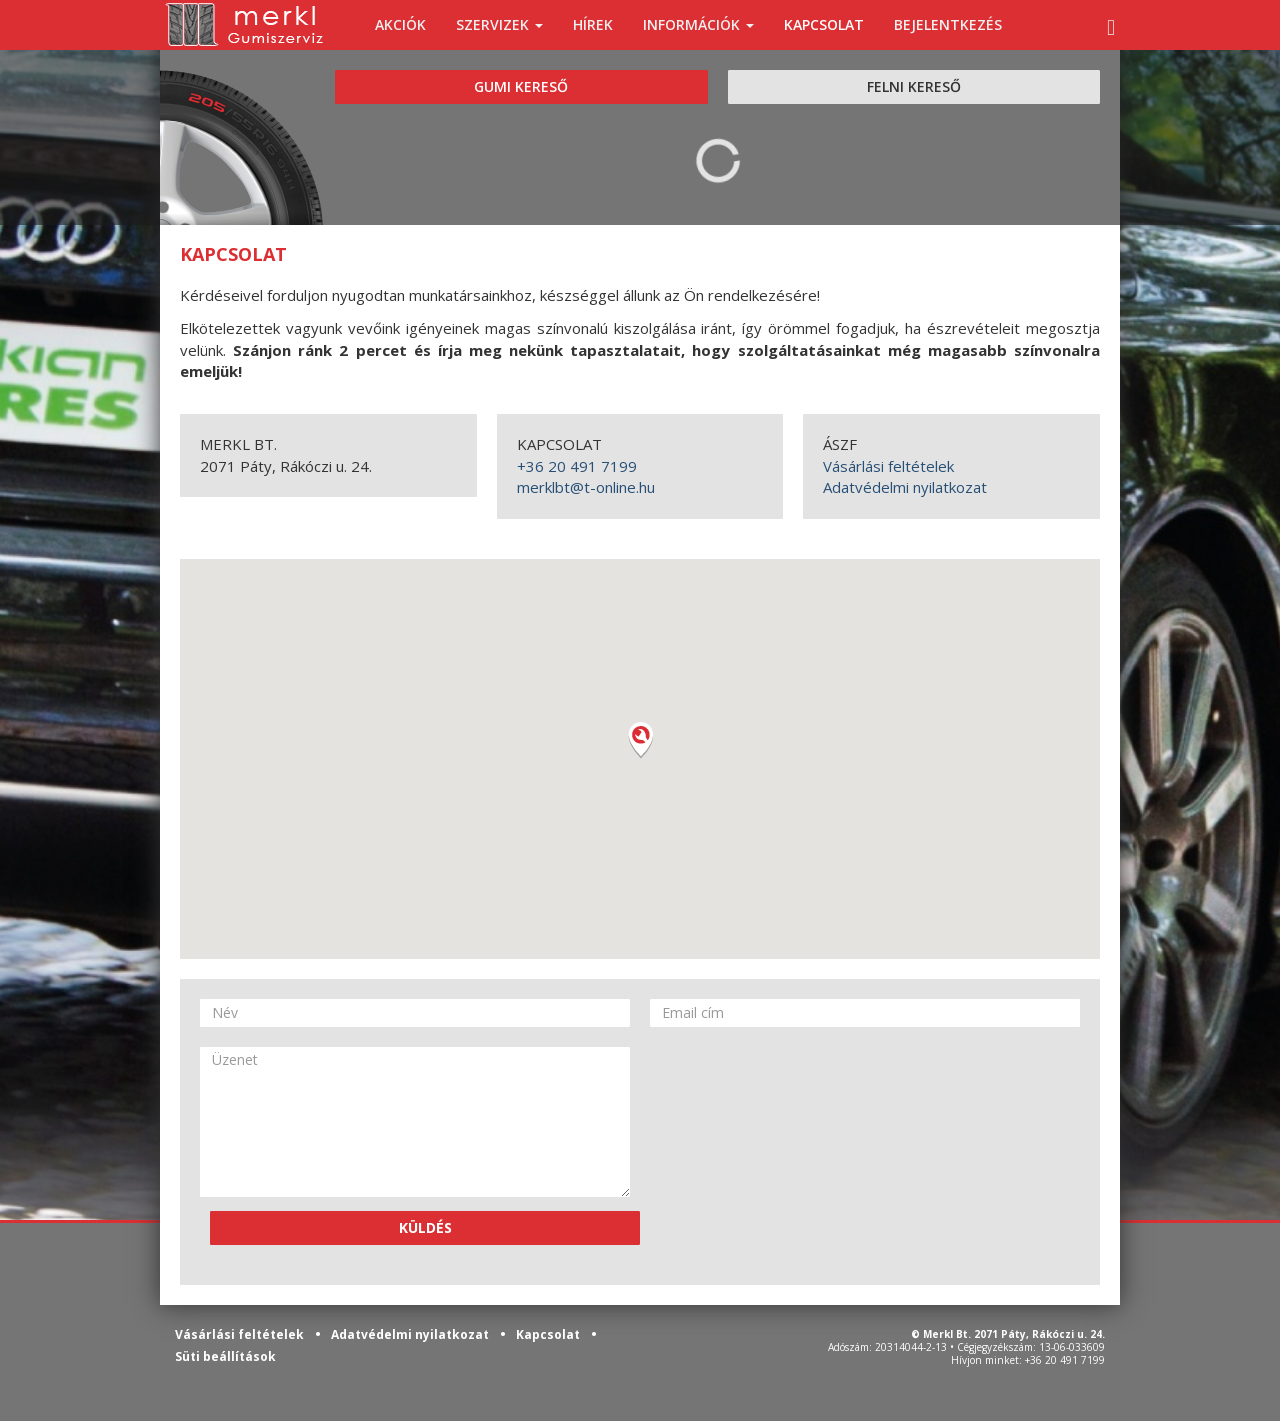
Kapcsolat (549, 1334)
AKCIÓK (400, 24)
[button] (640, 740)
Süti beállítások (225, 1356)
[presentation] (732, 1119)
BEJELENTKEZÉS (948, 24)
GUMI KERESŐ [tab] (521, 86)
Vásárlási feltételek (888, 466)
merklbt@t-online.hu (586, 487)
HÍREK (593, 24)
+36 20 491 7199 (577, 466)
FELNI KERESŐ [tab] (914, 86)
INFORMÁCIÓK (698, 24)
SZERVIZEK (499, 24)
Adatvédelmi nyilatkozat (905, 487)
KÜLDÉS (425, 1227)
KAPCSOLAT (824, 24)
